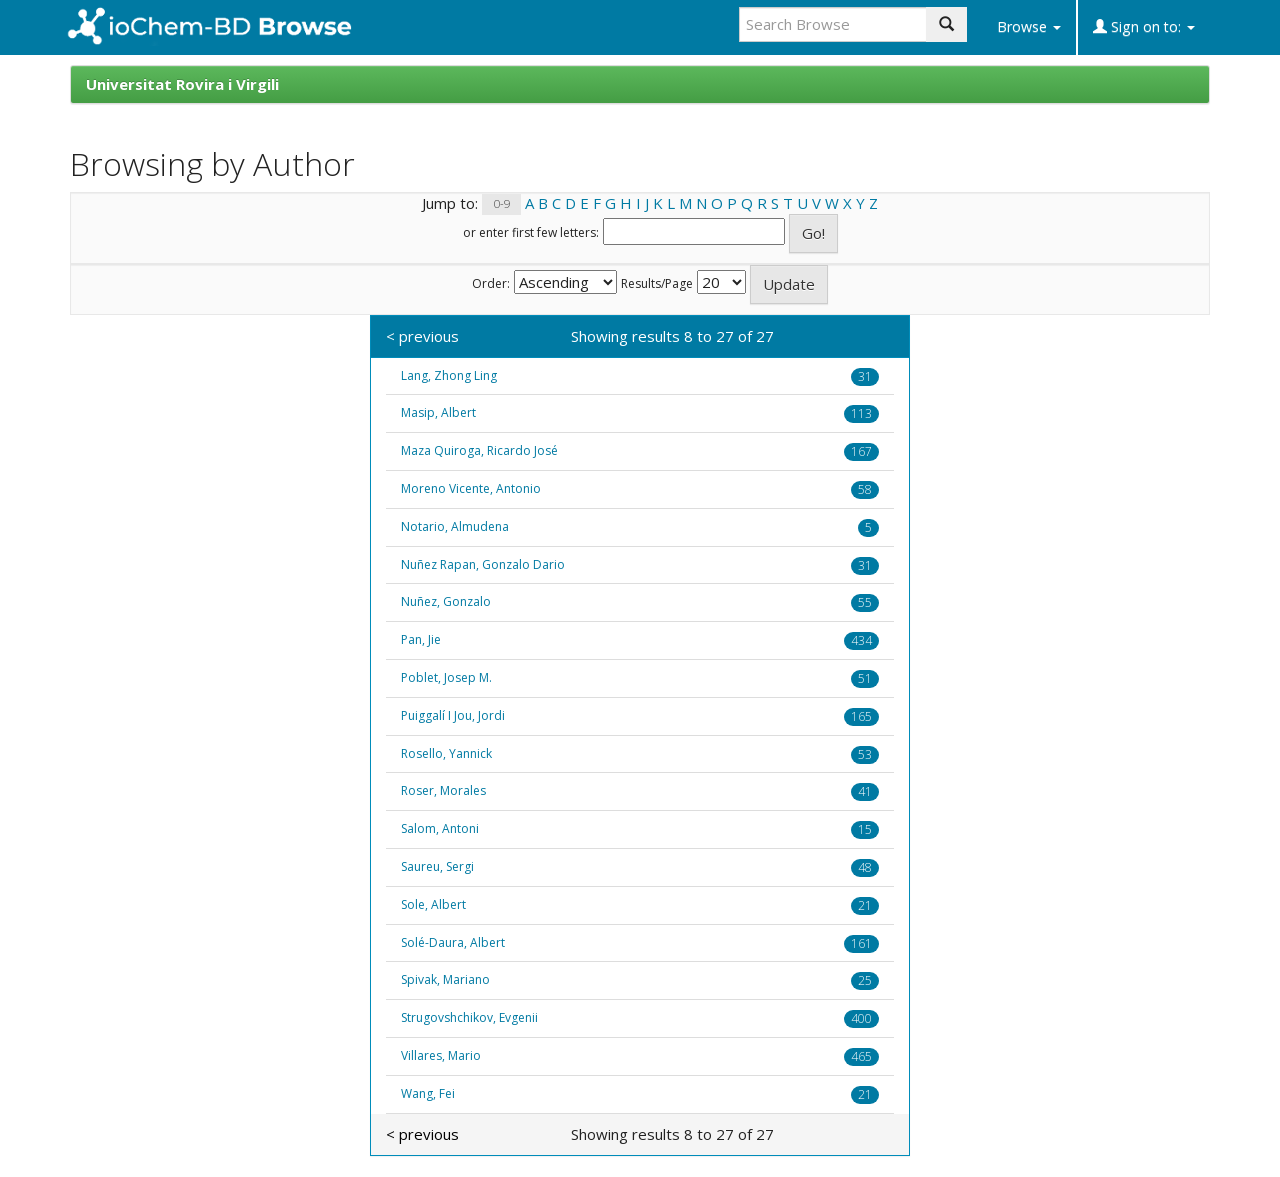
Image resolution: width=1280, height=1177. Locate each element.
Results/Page (657, 284)
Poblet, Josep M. (446, 677)
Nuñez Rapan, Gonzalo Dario (483, 564)
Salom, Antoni (440, 828)
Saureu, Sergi (437, 866)
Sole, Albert (433, 904)
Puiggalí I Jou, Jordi (453, 715)
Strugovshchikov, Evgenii (469, 1017)
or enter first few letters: (531, 233)
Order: (491, 284)
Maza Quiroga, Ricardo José (479, 450)
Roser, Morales (443, 790)
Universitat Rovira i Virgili (182, 84)
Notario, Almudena (455, 526)
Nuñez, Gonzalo (446, 601)
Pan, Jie (421, 639)
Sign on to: (1144, 26)
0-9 (502, 204)
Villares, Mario (441, 1055)
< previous (422, 336)
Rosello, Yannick (446, 753)
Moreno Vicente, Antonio (471, 488)
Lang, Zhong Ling (449, 375)
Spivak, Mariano (445, 979)
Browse (1029, 26)
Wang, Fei (428, 1093)
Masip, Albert (438, 412)
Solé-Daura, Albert (453, 942)
